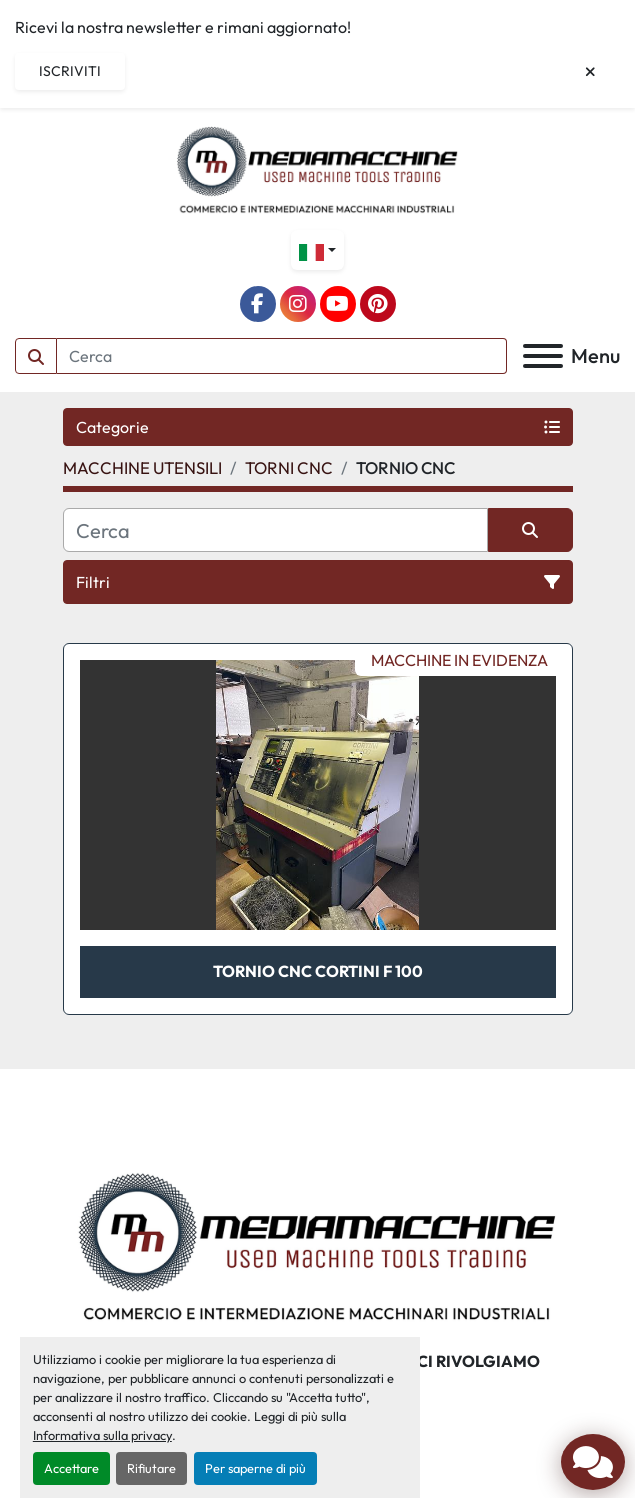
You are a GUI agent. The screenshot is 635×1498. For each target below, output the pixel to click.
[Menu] (543, 356)
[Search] (282, 356)
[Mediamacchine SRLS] (317, 1244)
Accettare (71, 1468)
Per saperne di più (255, 1468)
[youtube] (338, 304)
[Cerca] (275, 530)
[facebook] (258, 304)
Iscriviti (70, 71)
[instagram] (298, 304)
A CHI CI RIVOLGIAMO (455, 1361)
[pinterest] (378, 304)
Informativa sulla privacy (102, 1435)
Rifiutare (151, 1468)
